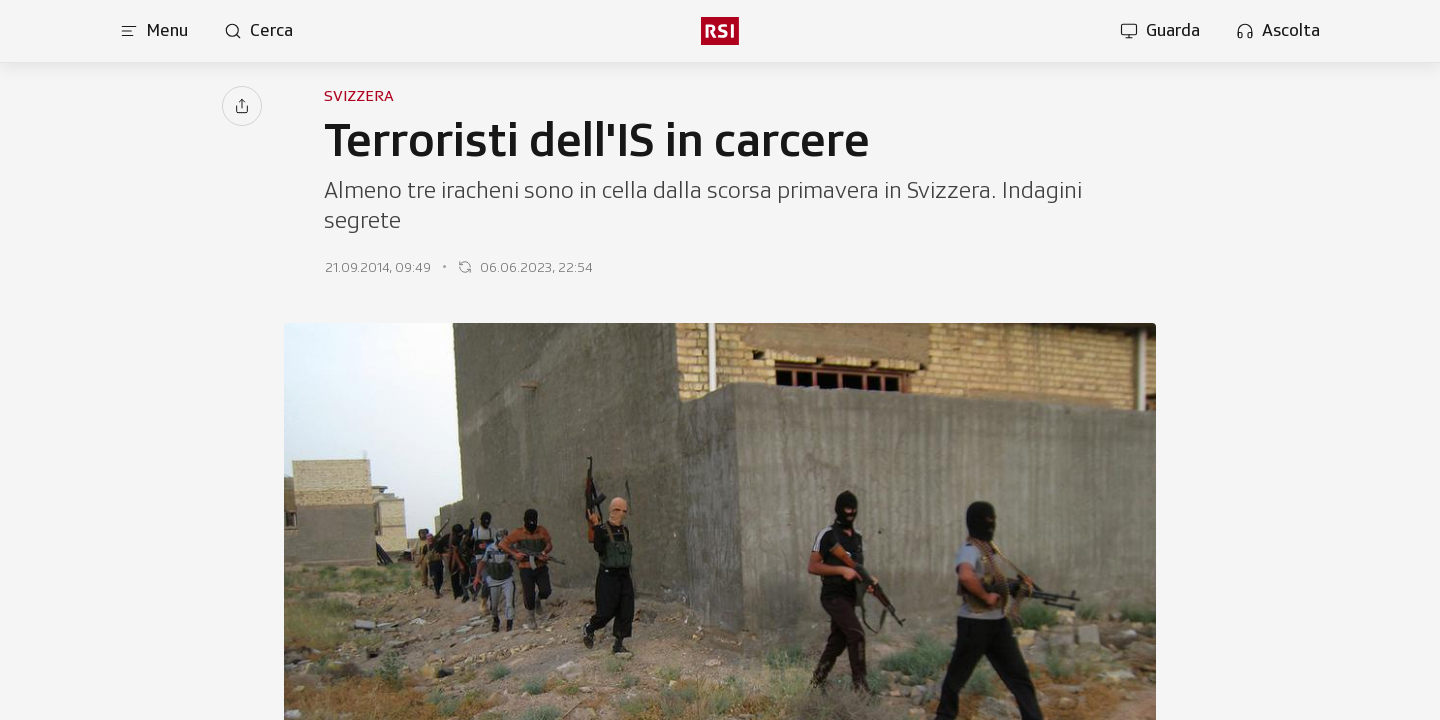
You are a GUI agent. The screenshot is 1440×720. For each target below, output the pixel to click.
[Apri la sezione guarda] (1160, 31)
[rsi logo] (720, 31)
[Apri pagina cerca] (258, 31)
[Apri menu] (154, 31)
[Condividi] (242, 106)
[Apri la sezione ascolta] (1278, 31)
